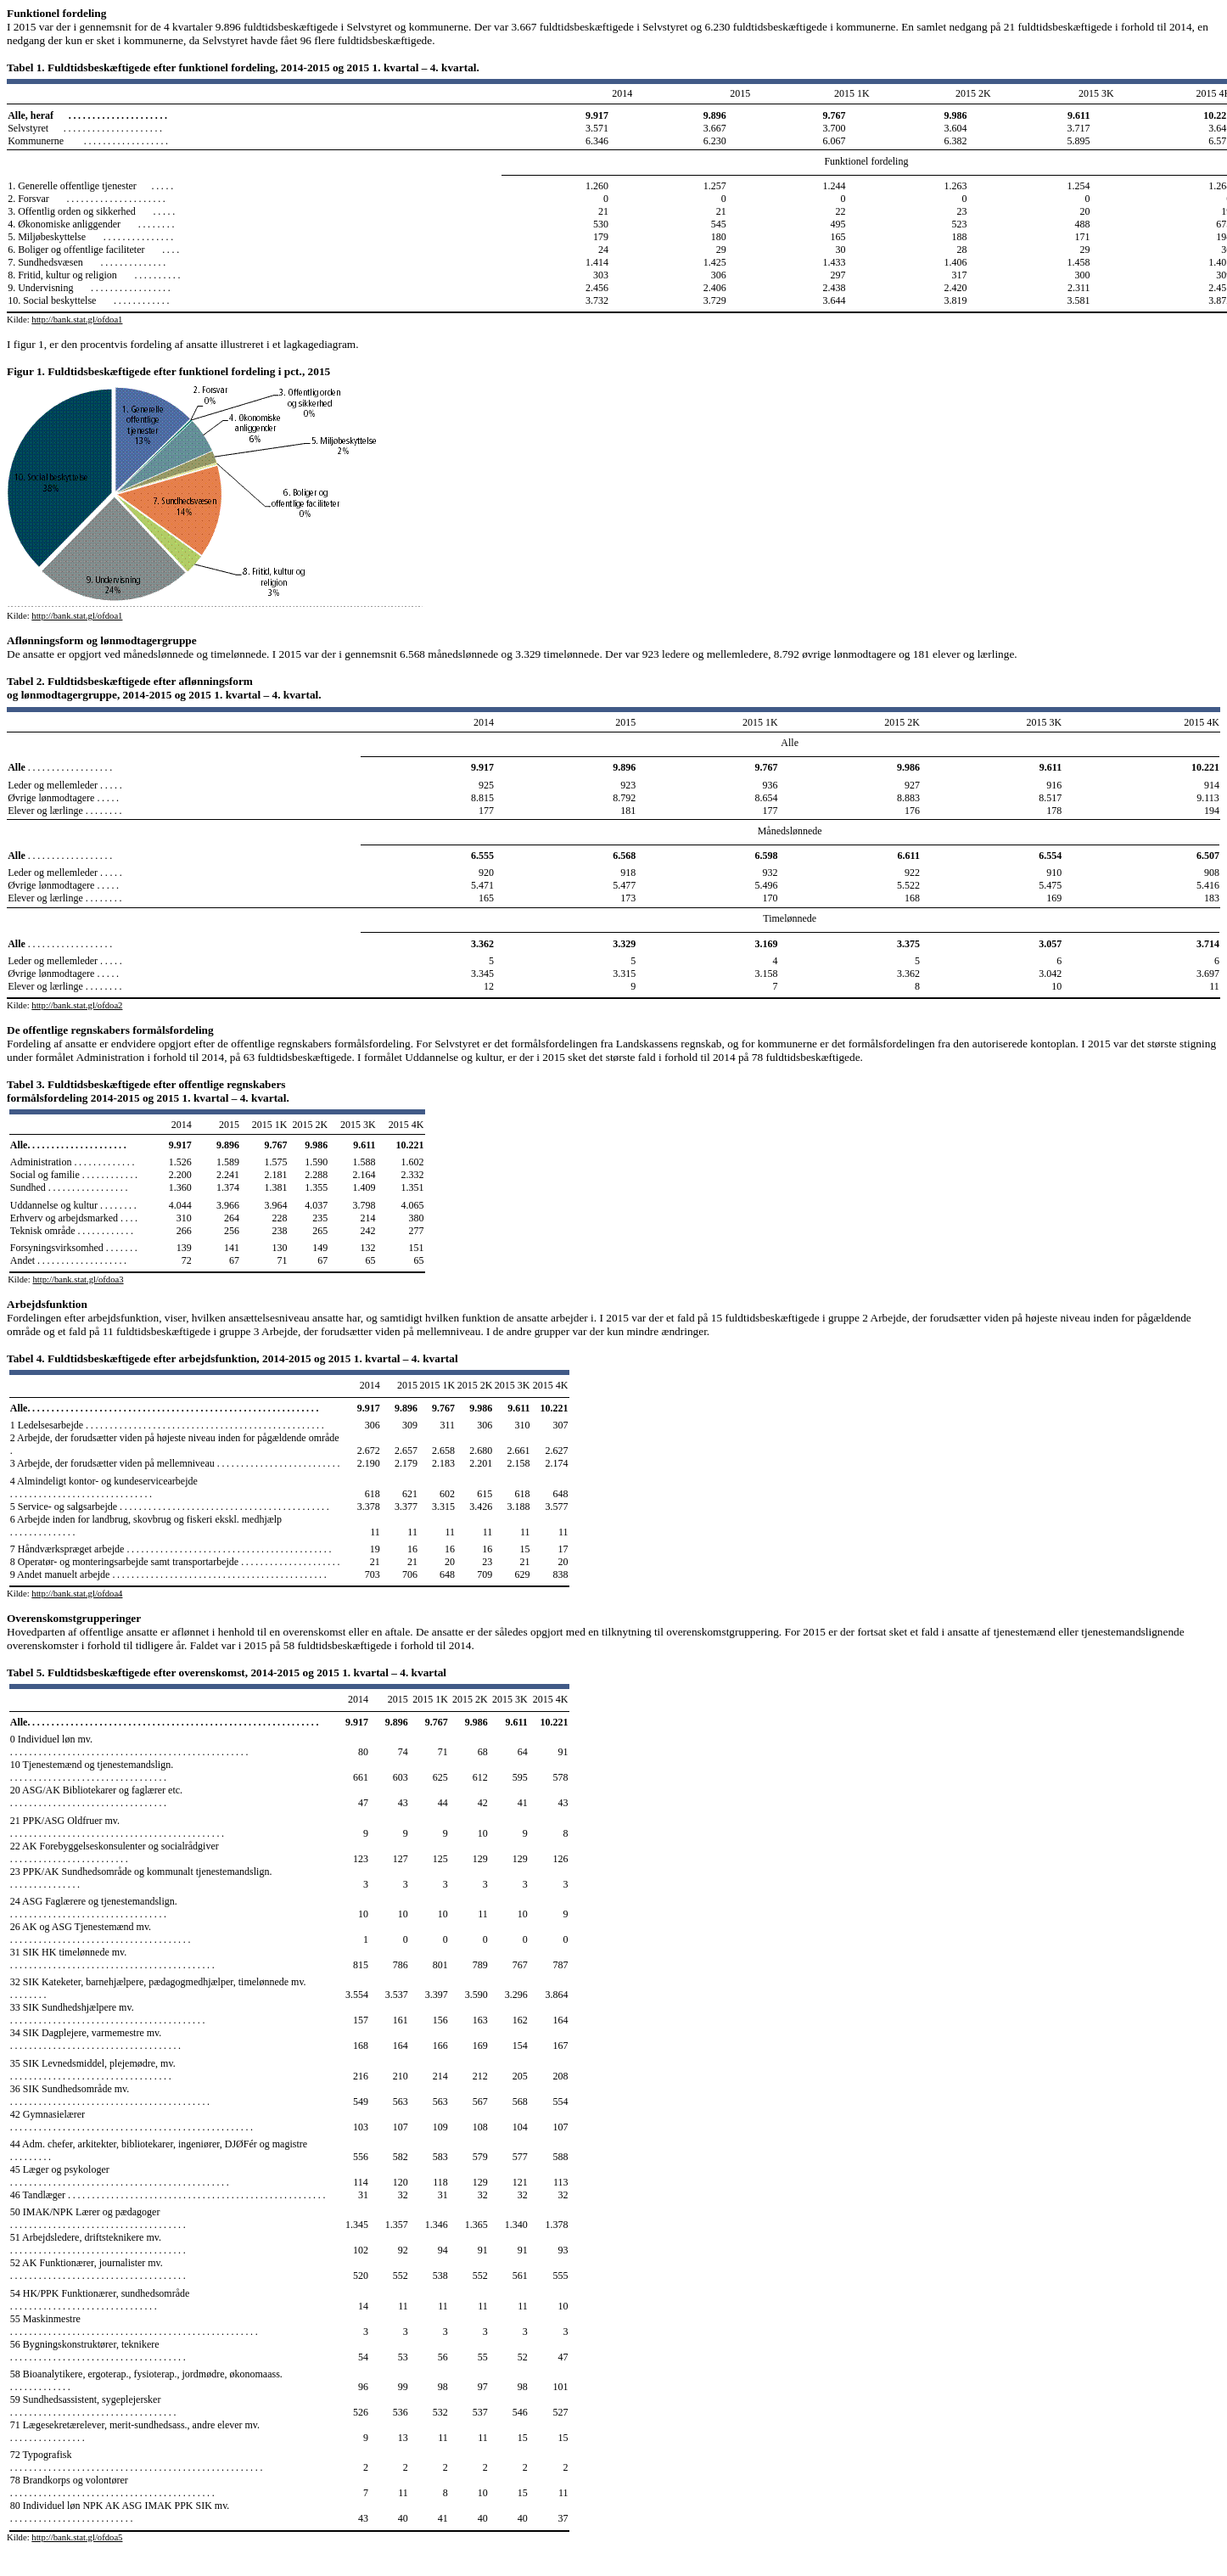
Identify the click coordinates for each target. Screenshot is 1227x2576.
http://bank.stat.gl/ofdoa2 (76, 1005)
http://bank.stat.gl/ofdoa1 (76, 319)
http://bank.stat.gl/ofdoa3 (77, 1279)
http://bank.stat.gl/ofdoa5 (76, 2537)
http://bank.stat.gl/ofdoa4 (76, 1593)
